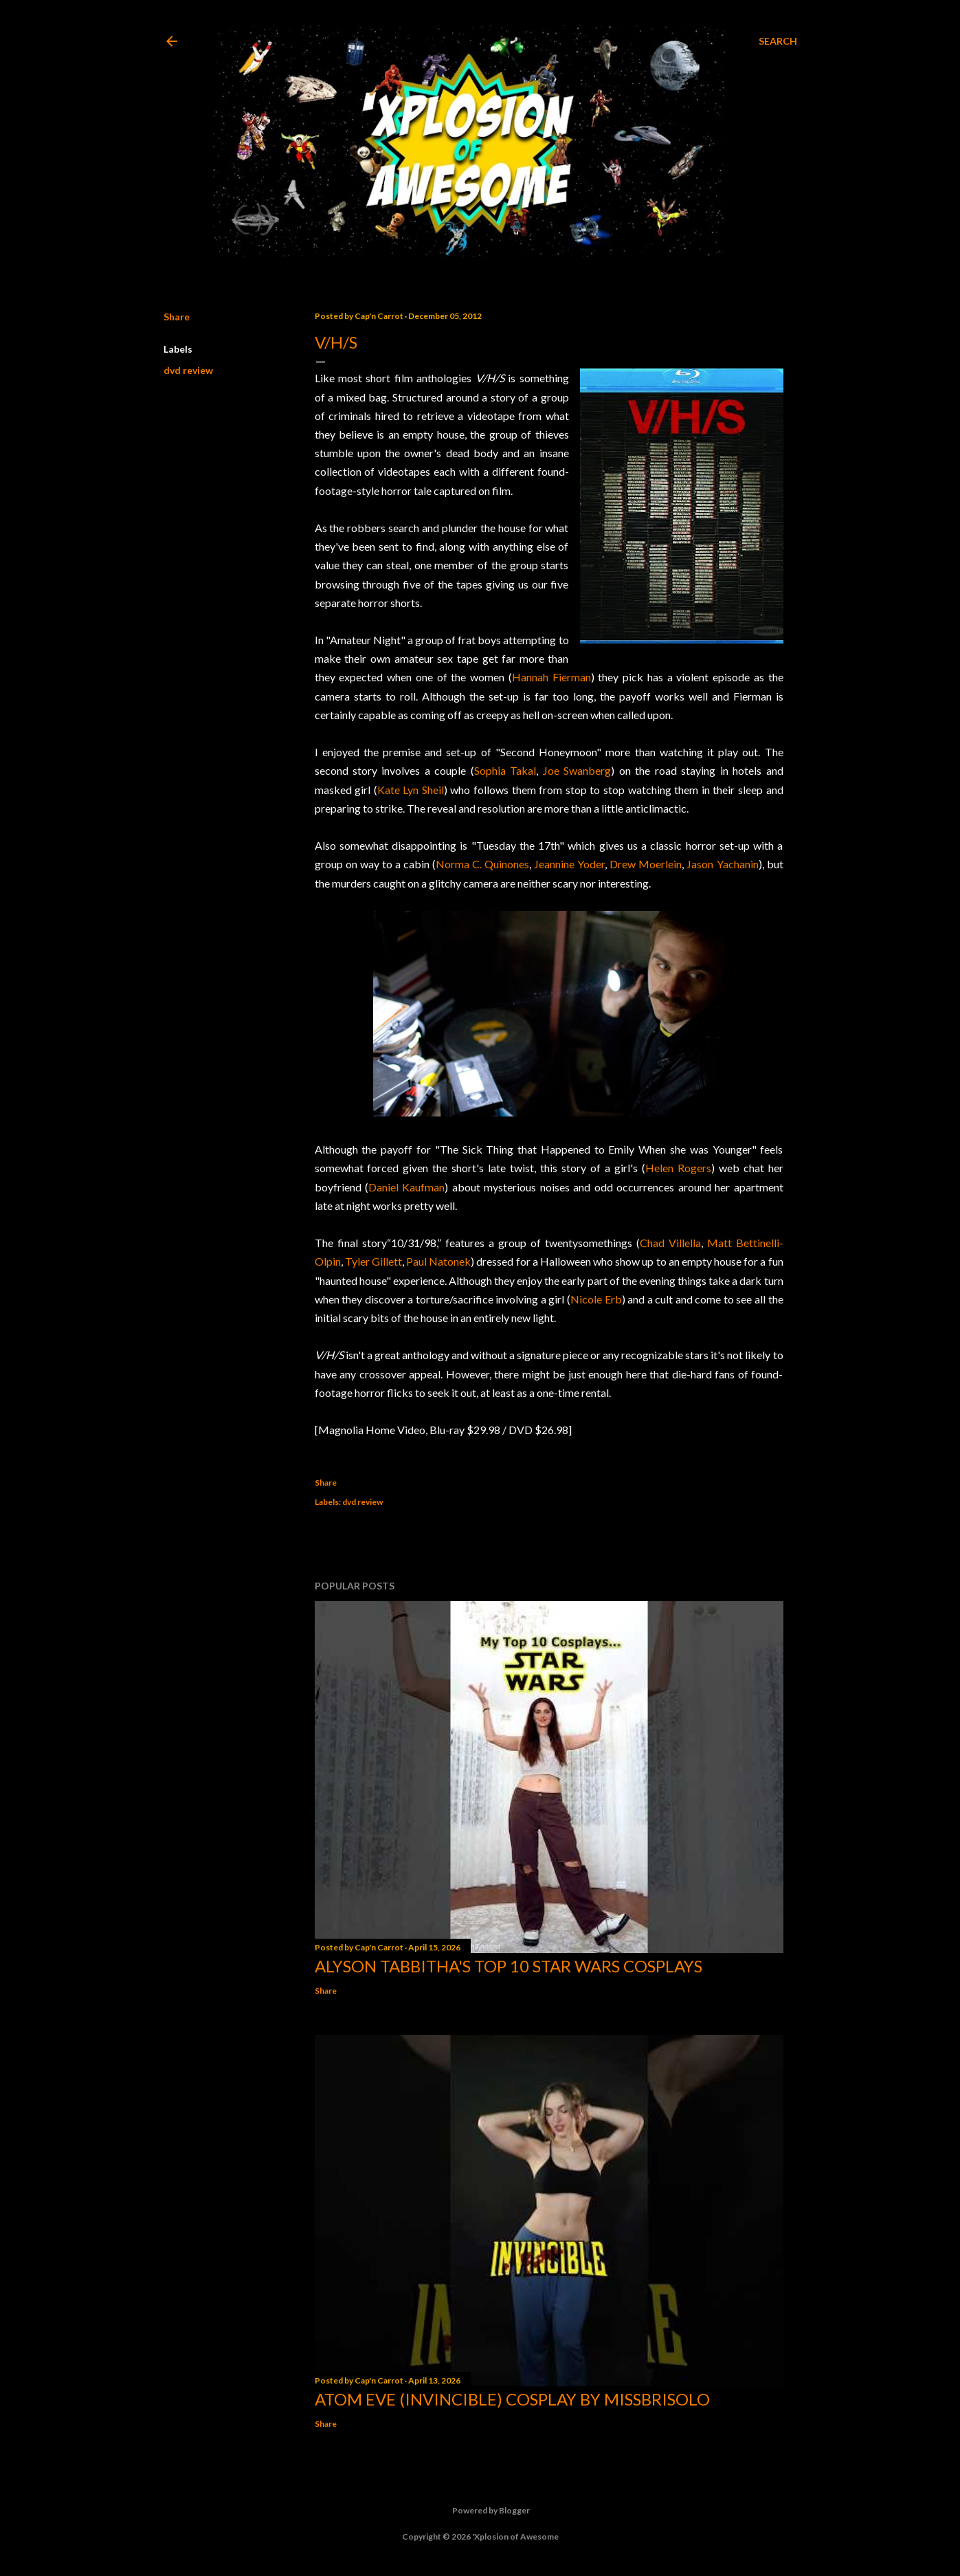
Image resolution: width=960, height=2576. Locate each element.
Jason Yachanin (722, 863)
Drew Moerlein (646, 863)
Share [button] (177, 316)
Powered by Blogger (480, 2510)
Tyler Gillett (373, 1261)
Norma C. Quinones (482, 863)
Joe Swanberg (577, 770)
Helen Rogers (678, 1167)
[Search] (778, 41)
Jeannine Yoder (569, 863)
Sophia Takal (505, 770)
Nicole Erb (596, 1299)
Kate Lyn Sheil (410, 789)
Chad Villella (670, 1242)
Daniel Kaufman (406, 1186)
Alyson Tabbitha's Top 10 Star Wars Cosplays (508, 1966)
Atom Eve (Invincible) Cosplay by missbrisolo (512, 2399)
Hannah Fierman (551, 676)
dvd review (188, 370)
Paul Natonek (438, 1261)
